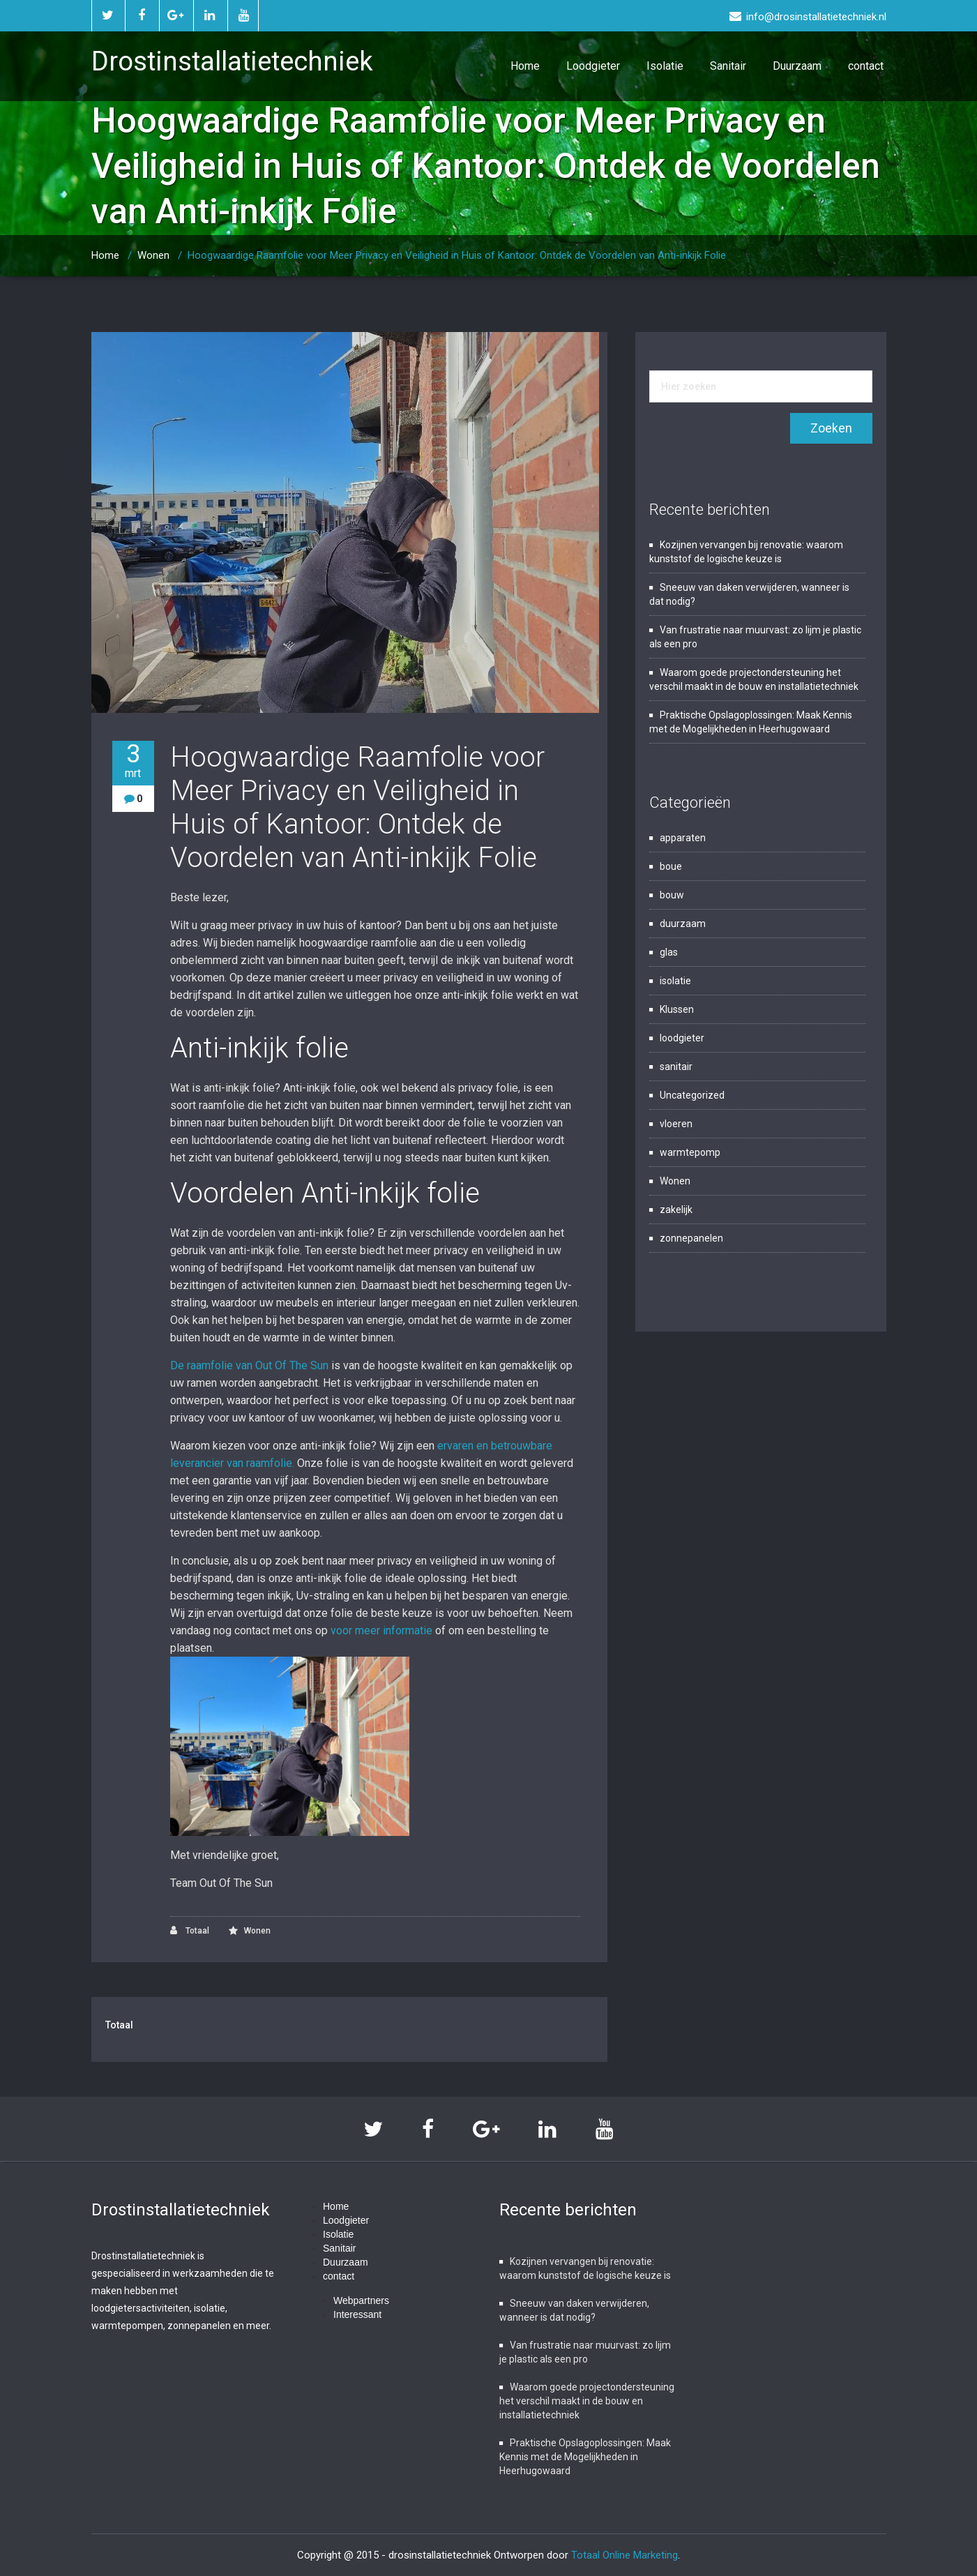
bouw (672, 895)
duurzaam (683, 923)
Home (525, 66)
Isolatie (664, 66)
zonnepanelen (691, 1238)
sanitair (676, 1066)
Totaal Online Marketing (624, 2555)
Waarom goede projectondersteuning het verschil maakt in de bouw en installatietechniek (586, 2400)
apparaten (683, 837)
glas (669, 952)
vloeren (676, 1123)
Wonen (153, 255)
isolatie (675, 980)
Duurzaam (797, 66)
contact (866, 66)
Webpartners (361, 2300)
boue (671, 866)
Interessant (357, 2314)
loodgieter (682, 1038)
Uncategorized (692, 1095)
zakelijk (676, 1209)
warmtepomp (690, 1152)
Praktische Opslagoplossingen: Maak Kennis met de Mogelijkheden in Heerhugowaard (585, 2456)
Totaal (189, 1930)
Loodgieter (593, 66)
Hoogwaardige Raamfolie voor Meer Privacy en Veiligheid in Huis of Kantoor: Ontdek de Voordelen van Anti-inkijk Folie (457, 255)
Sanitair (728, 66)
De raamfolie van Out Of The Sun (249, 1365)
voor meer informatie (381, 1630)
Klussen (677, 1009)
